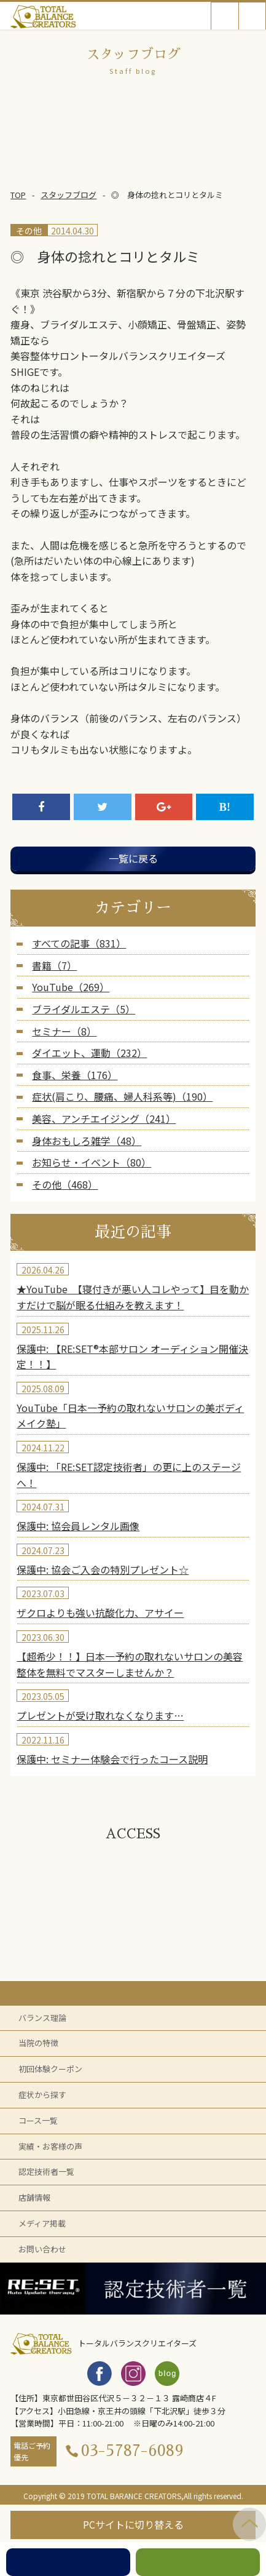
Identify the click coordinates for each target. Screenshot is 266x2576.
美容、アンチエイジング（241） (104, 1118)
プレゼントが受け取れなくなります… (100, 1715)
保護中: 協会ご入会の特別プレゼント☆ (103, 1569)
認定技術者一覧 (46, 2171)
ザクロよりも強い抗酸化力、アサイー (100, 1612)
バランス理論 (42, 2018)
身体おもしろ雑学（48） (86, 1140)
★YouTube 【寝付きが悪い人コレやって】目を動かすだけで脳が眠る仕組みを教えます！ (133, 1297)
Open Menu (252, 16)
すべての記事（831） (79, 943)
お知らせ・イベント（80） (91, 1162)
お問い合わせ (42, 2249)
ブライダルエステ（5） (83, 1009)
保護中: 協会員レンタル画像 (78, 1525)
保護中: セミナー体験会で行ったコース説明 (112, 1759)
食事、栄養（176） (74, 1074)
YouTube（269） (70, 986)
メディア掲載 (42, 2223)
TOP (18, 195)
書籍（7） (54, 965)
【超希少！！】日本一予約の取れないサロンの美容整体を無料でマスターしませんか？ (130, 1664)
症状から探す (42, 2094)
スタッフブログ (68, 195)
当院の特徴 (38, 2043)
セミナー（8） (64, 1031)
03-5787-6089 (132, 2450)
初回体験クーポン (50, 2069)
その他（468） (65, 1184)
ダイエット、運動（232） (89, 1052)
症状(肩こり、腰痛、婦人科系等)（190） (122, 1096)
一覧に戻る (133, 858)
